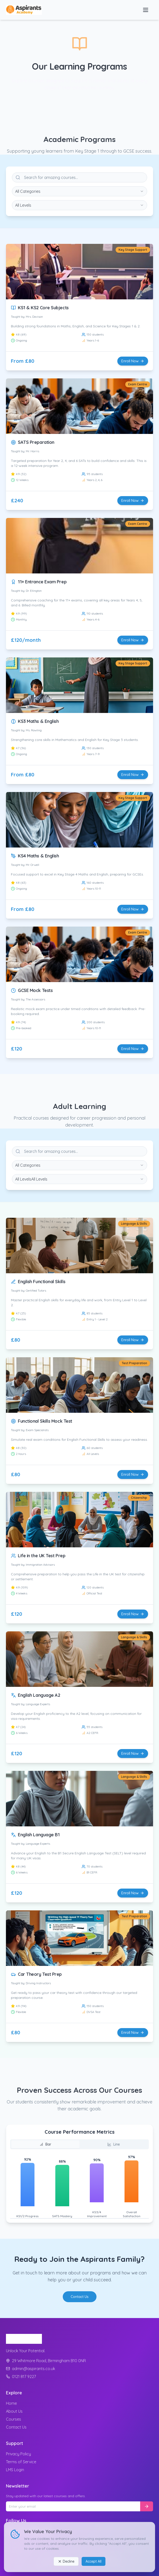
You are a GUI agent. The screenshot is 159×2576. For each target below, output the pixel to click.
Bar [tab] (45, 2144)
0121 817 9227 (21, 2376)
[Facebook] (10, 2531)
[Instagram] (46, 2531)
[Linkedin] (34, 2531)
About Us (14, 2411)
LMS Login (15, 2469)
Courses (13, 2419)
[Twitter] (22, 2531)
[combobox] (79, 191)
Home (11, 2403)
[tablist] (79, 2144)
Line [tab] (113, 2144)
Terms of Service (21, 2461)
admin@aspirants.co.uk (30, 2368)
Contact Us (80, 2296)
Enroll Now (132, 365)
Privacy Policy (18, 2453)
